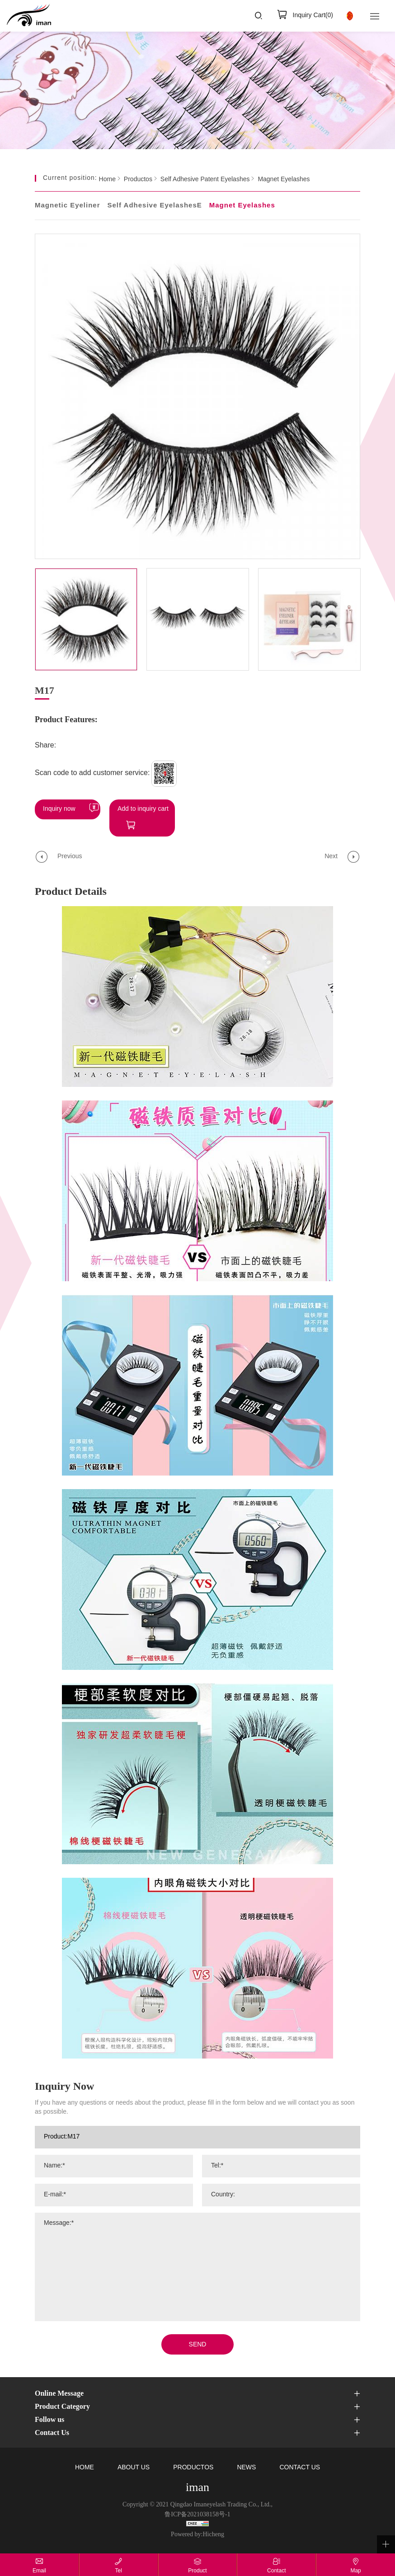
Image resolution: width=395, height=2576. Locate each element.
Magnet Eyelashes (284, 179)
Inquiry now (59, 809)
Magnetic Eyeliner (67, 205)
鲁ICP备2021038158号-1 (197, 2514)
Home (107, 179)
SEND (198, 2344)
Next (331, 856)
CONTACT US (299, 2467)
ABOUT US (134, 2467)
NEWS (246, 2467)
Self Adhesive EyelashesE (154, 205)
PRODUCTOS (193, 2467)
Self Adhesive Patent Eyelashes (205, 179)
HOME (84, 2467)
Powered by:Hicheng (197, 2534)
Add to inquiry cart (143, 809)
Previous (69, 856)
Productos (138, 179)
